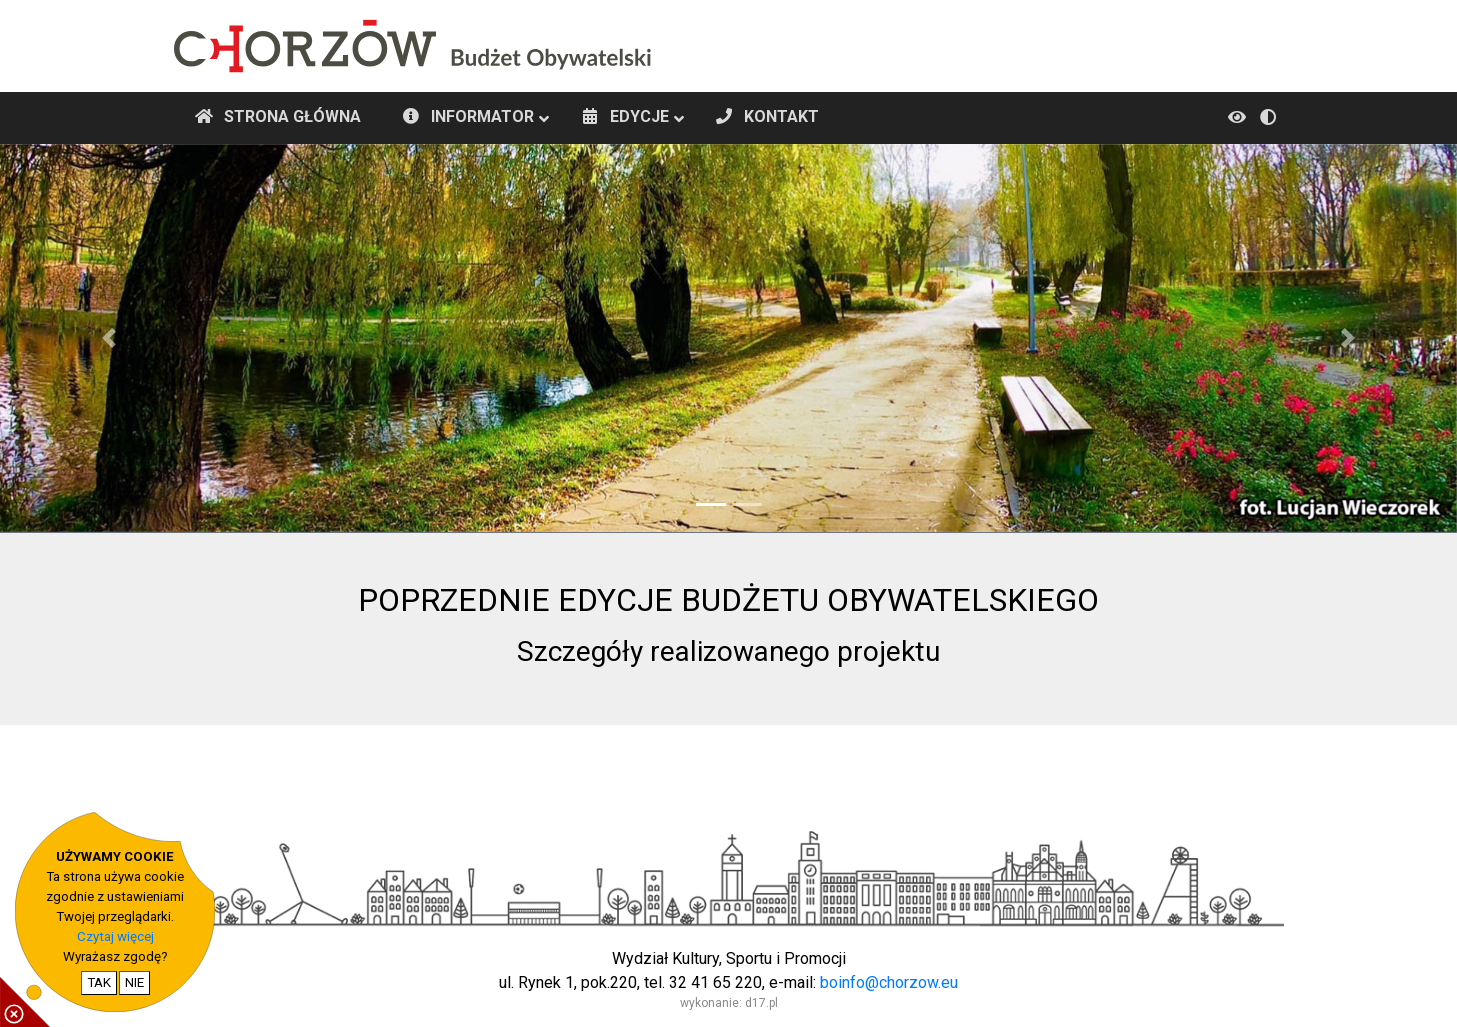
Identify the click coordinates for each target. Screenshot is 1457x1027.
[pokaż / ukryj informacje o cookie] (25, 1002)
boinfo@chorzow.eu (889, 982)
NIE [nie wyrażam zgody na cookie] (134, 982)
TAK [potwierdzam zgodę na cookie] (99, 982)
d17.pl (761, 1003)
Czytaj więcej (115, 936)
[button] (109, 338)
